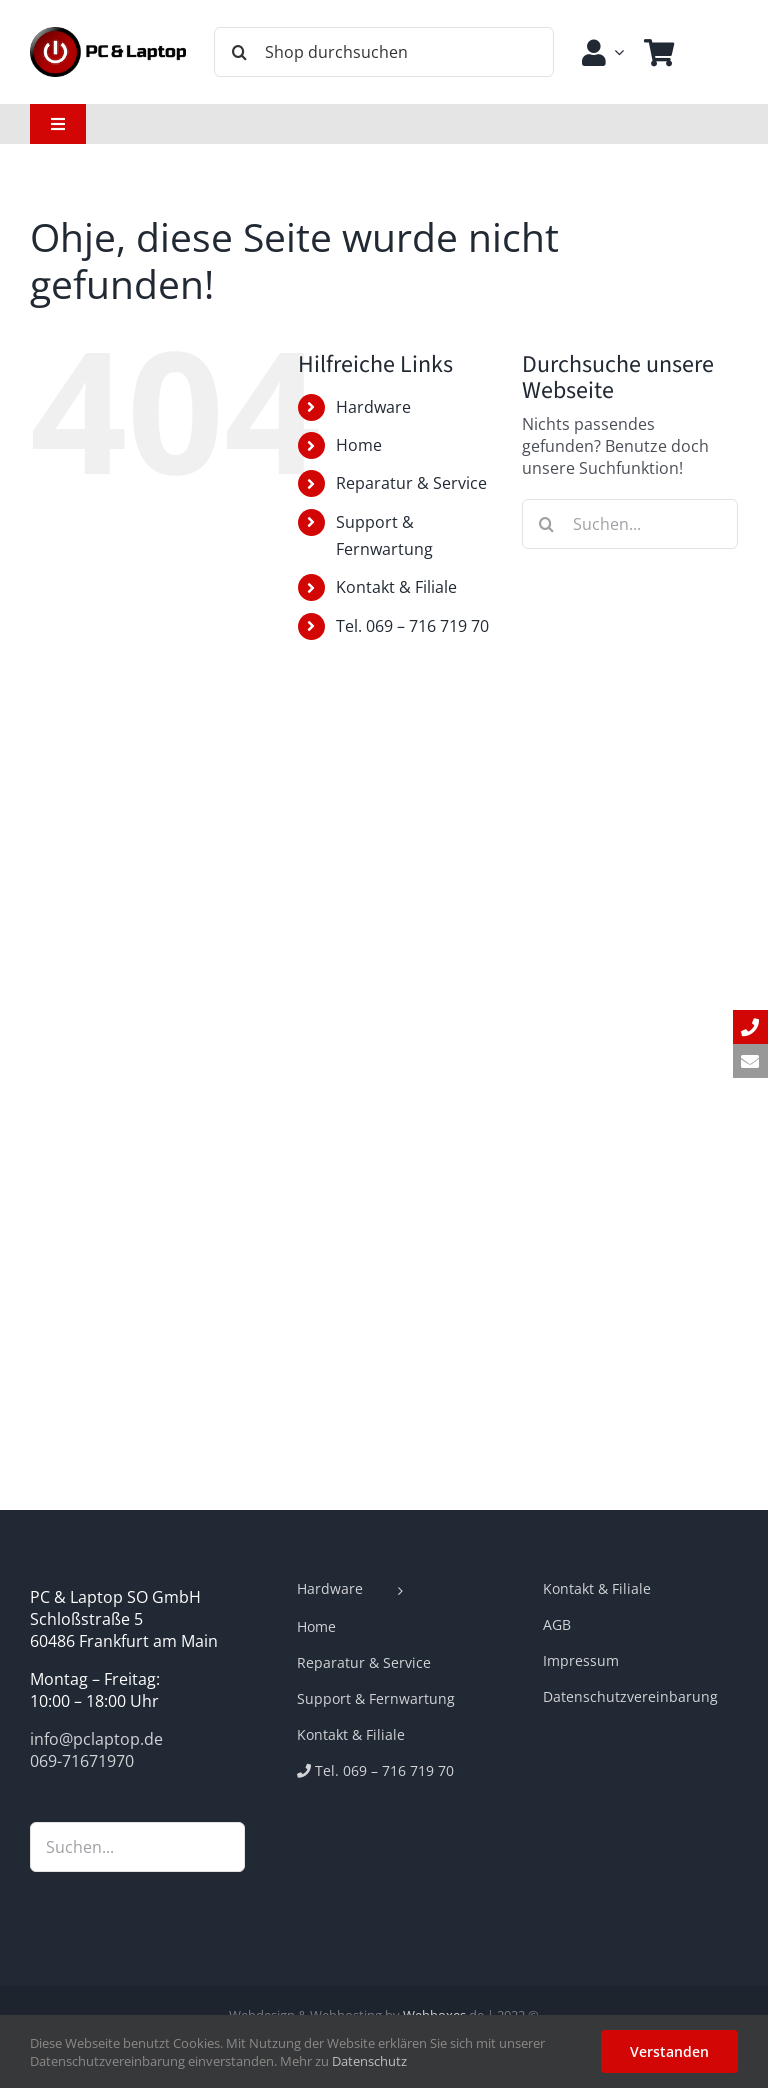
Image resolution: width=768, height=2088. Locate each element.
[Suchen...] (630, 524)
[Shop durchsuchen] (384, 52)
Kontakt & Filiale (396, 587)
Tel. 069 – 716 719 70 (412, 626)
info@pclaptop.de (96, 1739)
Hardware (373, 407)
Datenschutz (369, 2061)
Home (359, 445)
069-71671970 (82, 1761)
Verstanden (669, 2051)
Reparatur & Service (411, 483)
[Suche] (239, 52)
